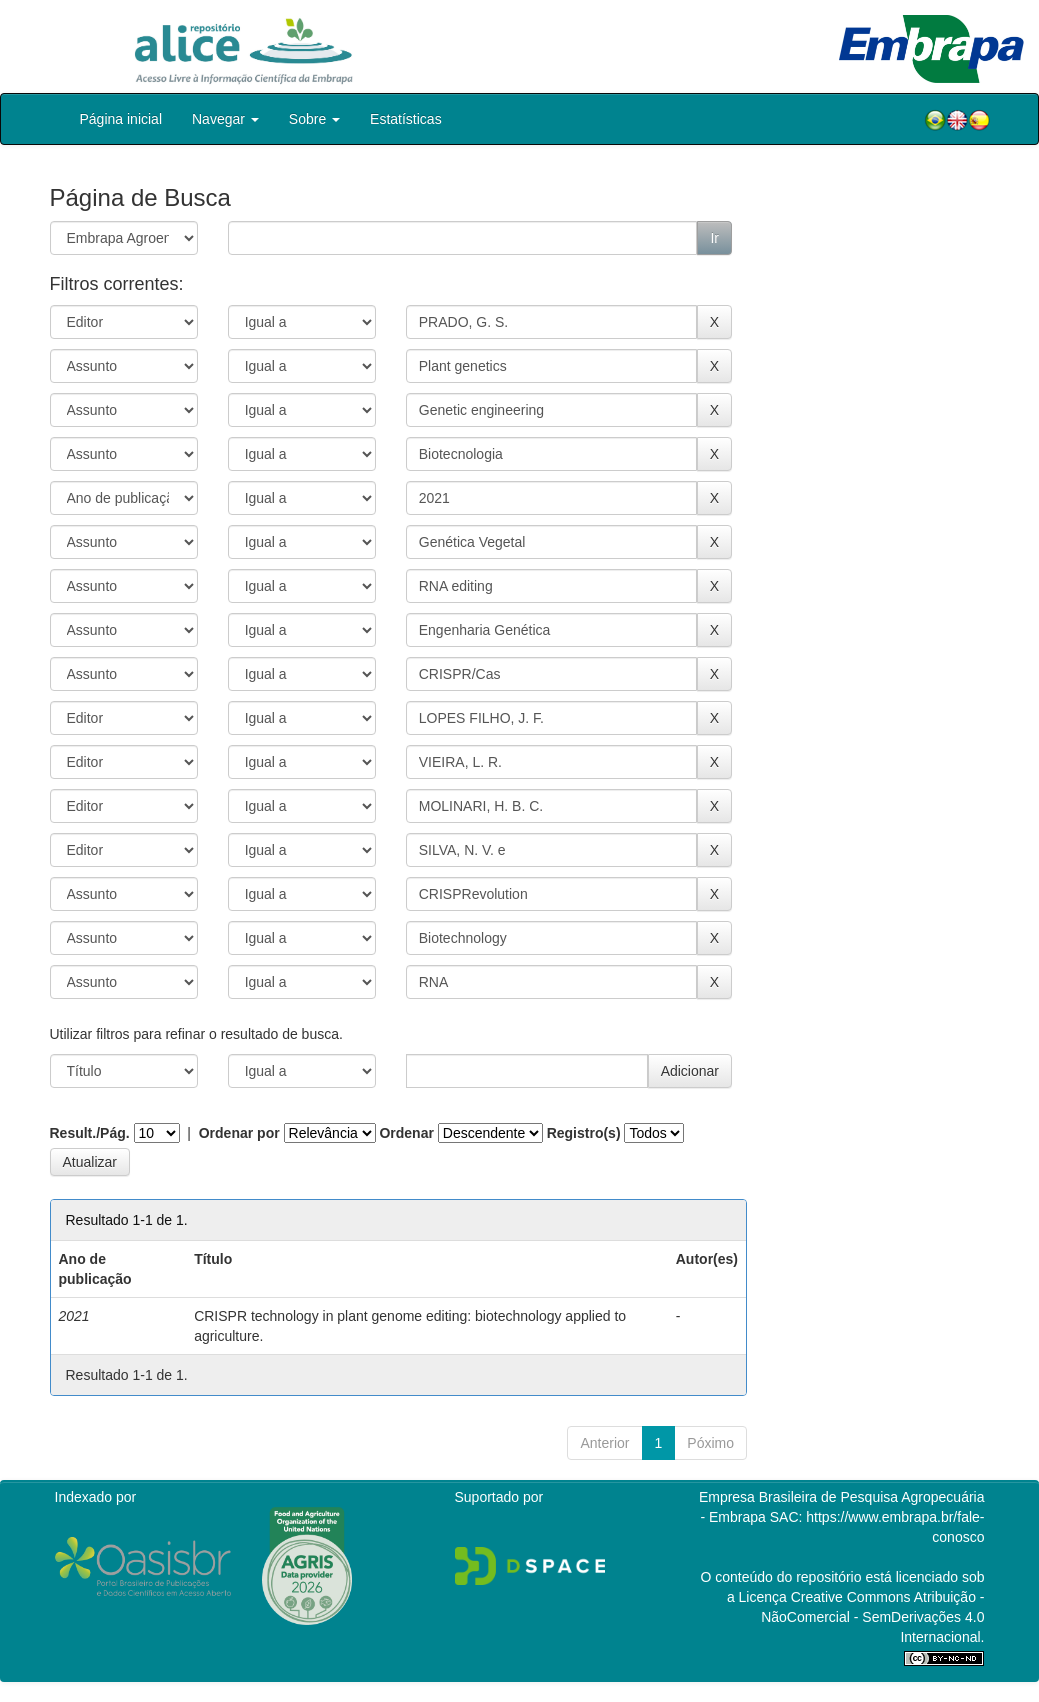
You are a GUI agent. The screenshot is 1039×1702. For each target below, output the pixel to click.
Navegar (225, 119)
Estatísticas (406, 119)
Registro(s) (584, 1133)
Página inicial (121, 119)
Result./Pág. (90, 1133)
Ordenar (406, 1133)
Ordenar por (239, 1133)
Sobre (314, 119)
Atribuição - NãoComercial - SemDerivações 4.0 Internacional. (872, 1617)
